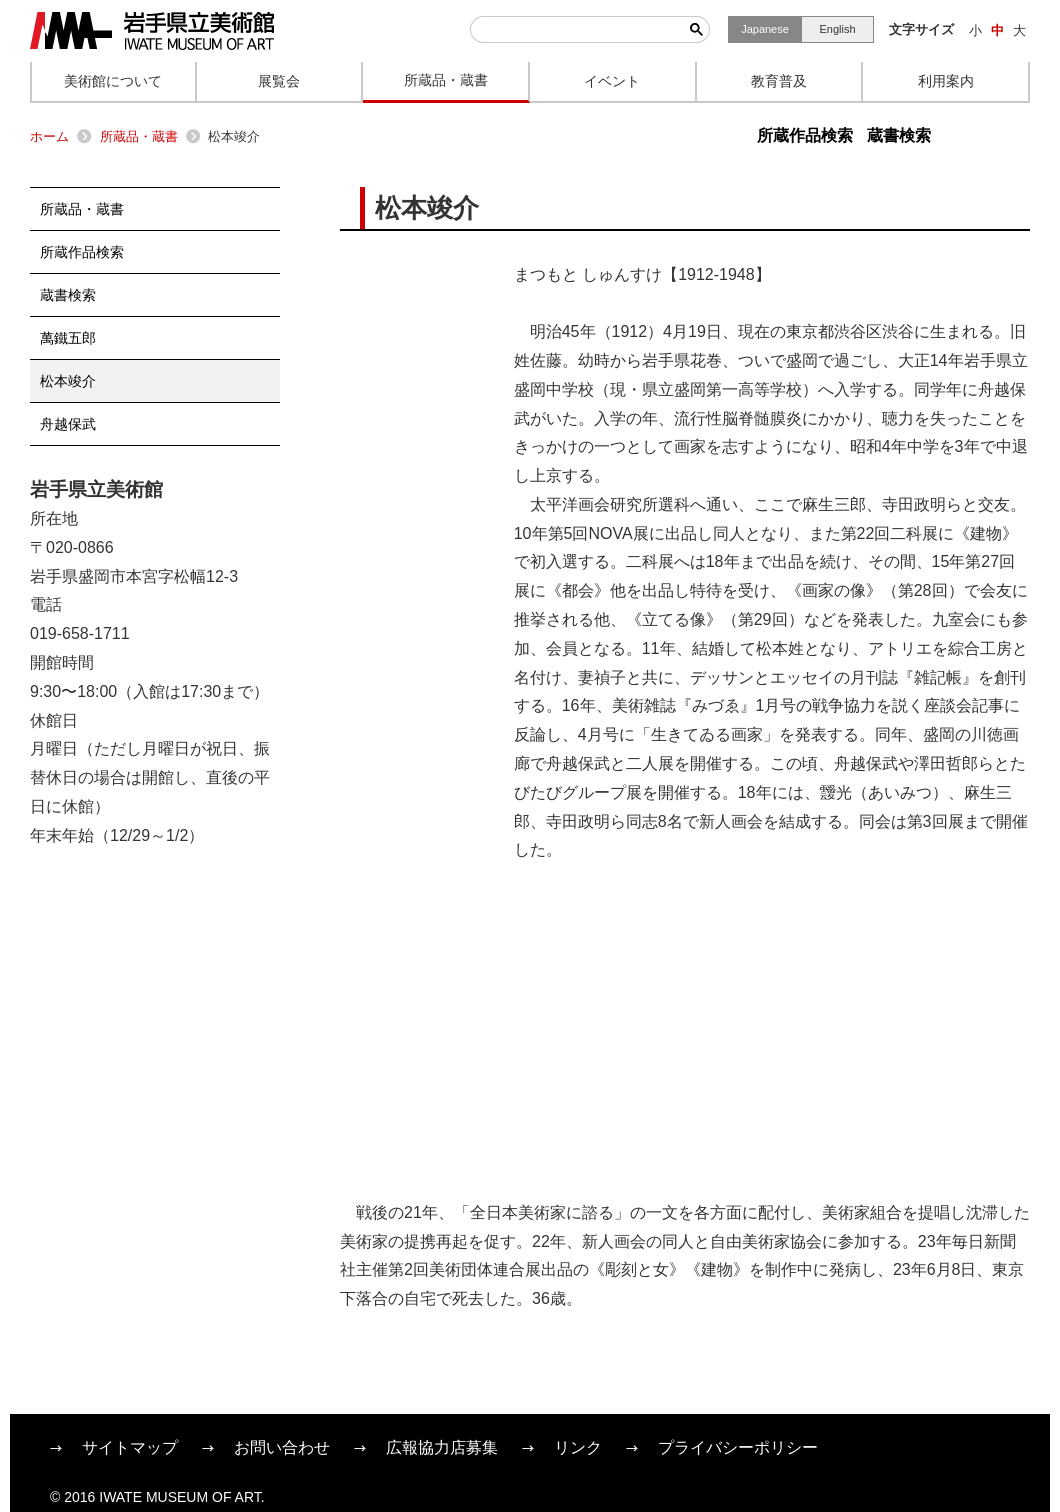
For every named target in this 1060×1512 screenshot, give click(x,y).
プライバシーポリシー (738, 1447)
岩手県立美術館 (152, 31)
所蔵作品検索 (805, 135)
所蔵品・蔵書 (139, 136)
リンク (578, 1447)
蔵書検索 (899, 135)
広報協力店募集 (442, 1447)
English (837, 29)
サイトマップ (130, 1447)
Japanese (765, 29)
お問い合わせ (282, 1447)
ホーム (49, 136)
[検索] (577, 29)
